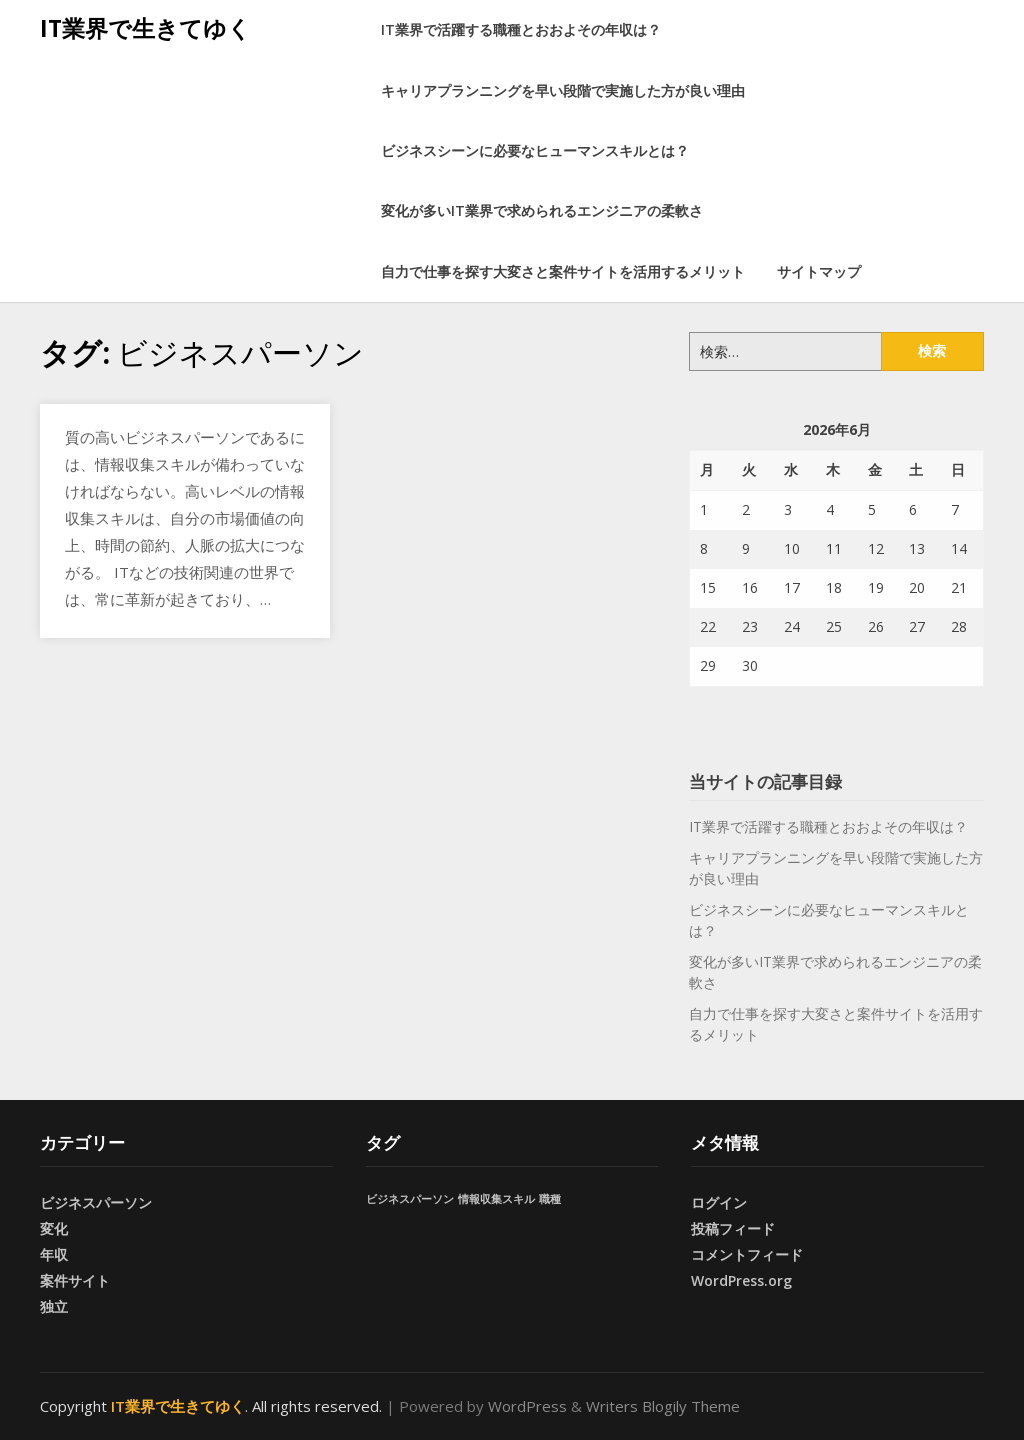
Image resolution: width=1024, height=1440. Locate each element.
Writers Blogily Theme (663, 1406)
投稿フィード (733, 1228)
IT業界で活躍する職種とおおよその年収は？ (521, 29)
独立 (54, 1306)
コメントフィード (747, 1254)
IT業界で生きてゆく (145, 28)
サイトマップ (819, 271)
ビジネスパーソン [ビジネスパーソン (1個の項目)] (410, 1199)
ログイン (719, 1202)
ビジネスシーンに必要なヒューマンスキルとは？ (535, 150)
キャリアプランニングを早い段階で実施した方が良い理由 (563, 90)
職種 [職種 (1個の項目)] (550, 1199)
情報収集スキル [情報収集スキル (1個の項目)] (496, 1199)
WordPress (527, 1406)
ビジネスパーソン (96, 1202)
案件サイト (75, 1280)
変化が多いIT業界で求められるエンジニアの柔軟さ (542, 210)
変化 (54, 1228)
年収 (54, 1254)
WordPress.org (741, 1280)
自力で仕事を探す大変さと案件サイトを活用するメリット (563, 271)
